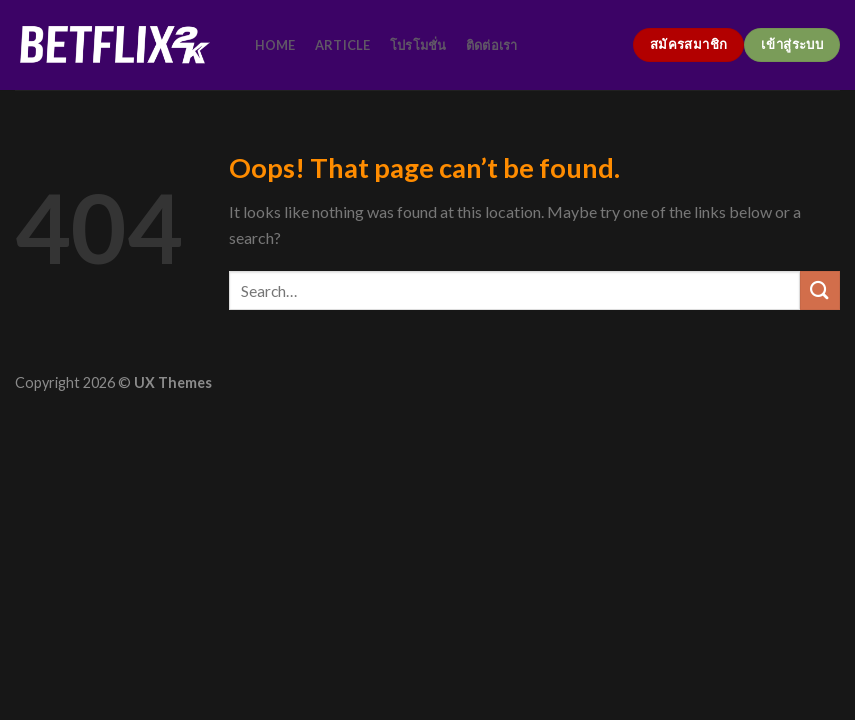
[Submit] (820, 290)
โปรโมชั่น (418, 45)
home (275, 45)
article (343, 45)
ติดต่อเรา (492, 45)
